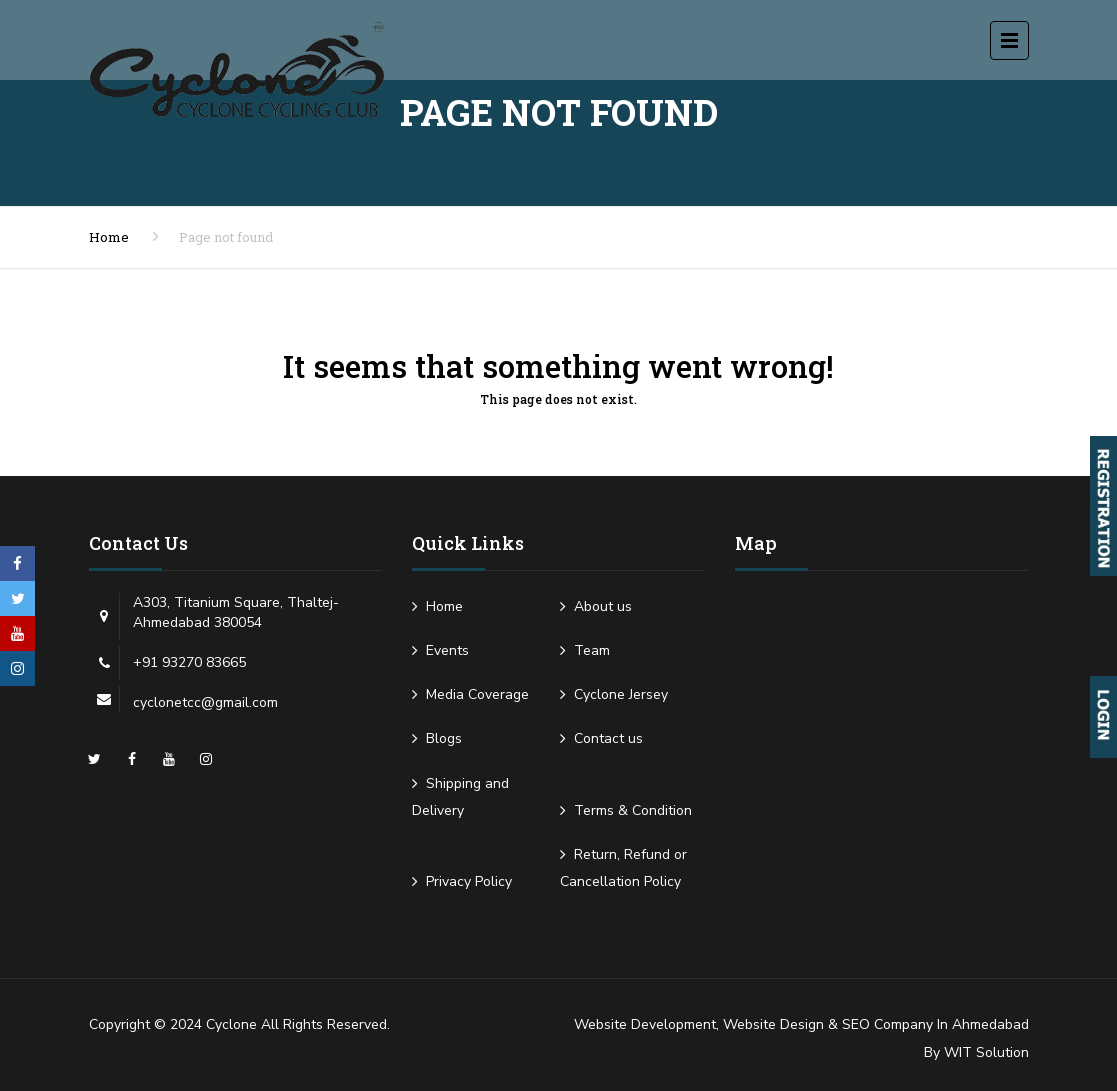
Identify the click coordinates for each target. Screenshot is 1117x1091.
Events (447, 650)
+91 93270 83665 (189, 662)
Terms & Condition (633, 810)
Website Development (645, 1024)
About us (603, 606)
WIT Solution (986, 1052)
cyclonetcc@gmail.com (205, 702)
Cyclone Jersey (621, 694)
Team (592, 650)
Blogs (444, 738)
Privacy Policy (469, 881)
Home (109, 237)
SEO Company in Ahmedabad (935, 1024)
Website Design (773, 1024)
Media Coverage (477, 694)
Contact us (608, 738)
